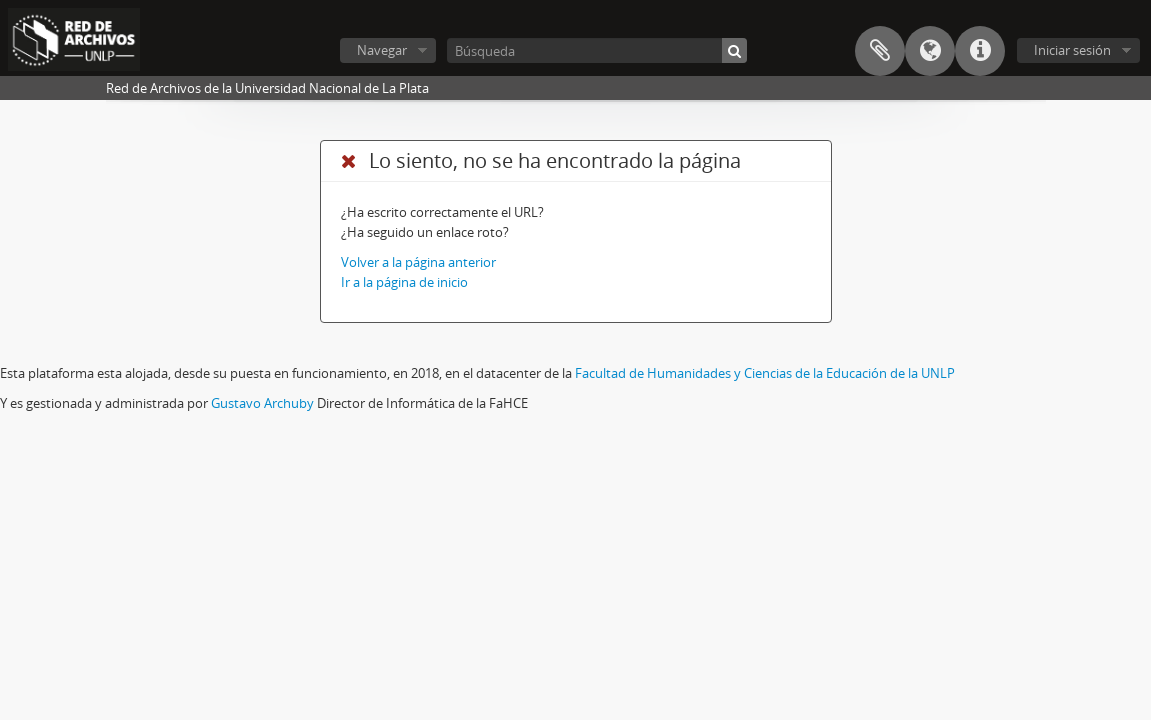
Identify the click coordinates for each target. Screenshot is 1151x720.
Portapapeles (880, 51)
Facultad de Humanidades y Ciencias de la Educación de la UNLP (765, 373)
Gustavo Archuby (262, 403)
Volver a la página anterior (418, 262)
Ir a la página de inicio (404, 282)
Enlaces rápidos (980, 51)
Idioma (930, 51)
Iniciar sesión (1072, 50)
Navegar (382, 50)
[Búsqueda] (597, 50)
